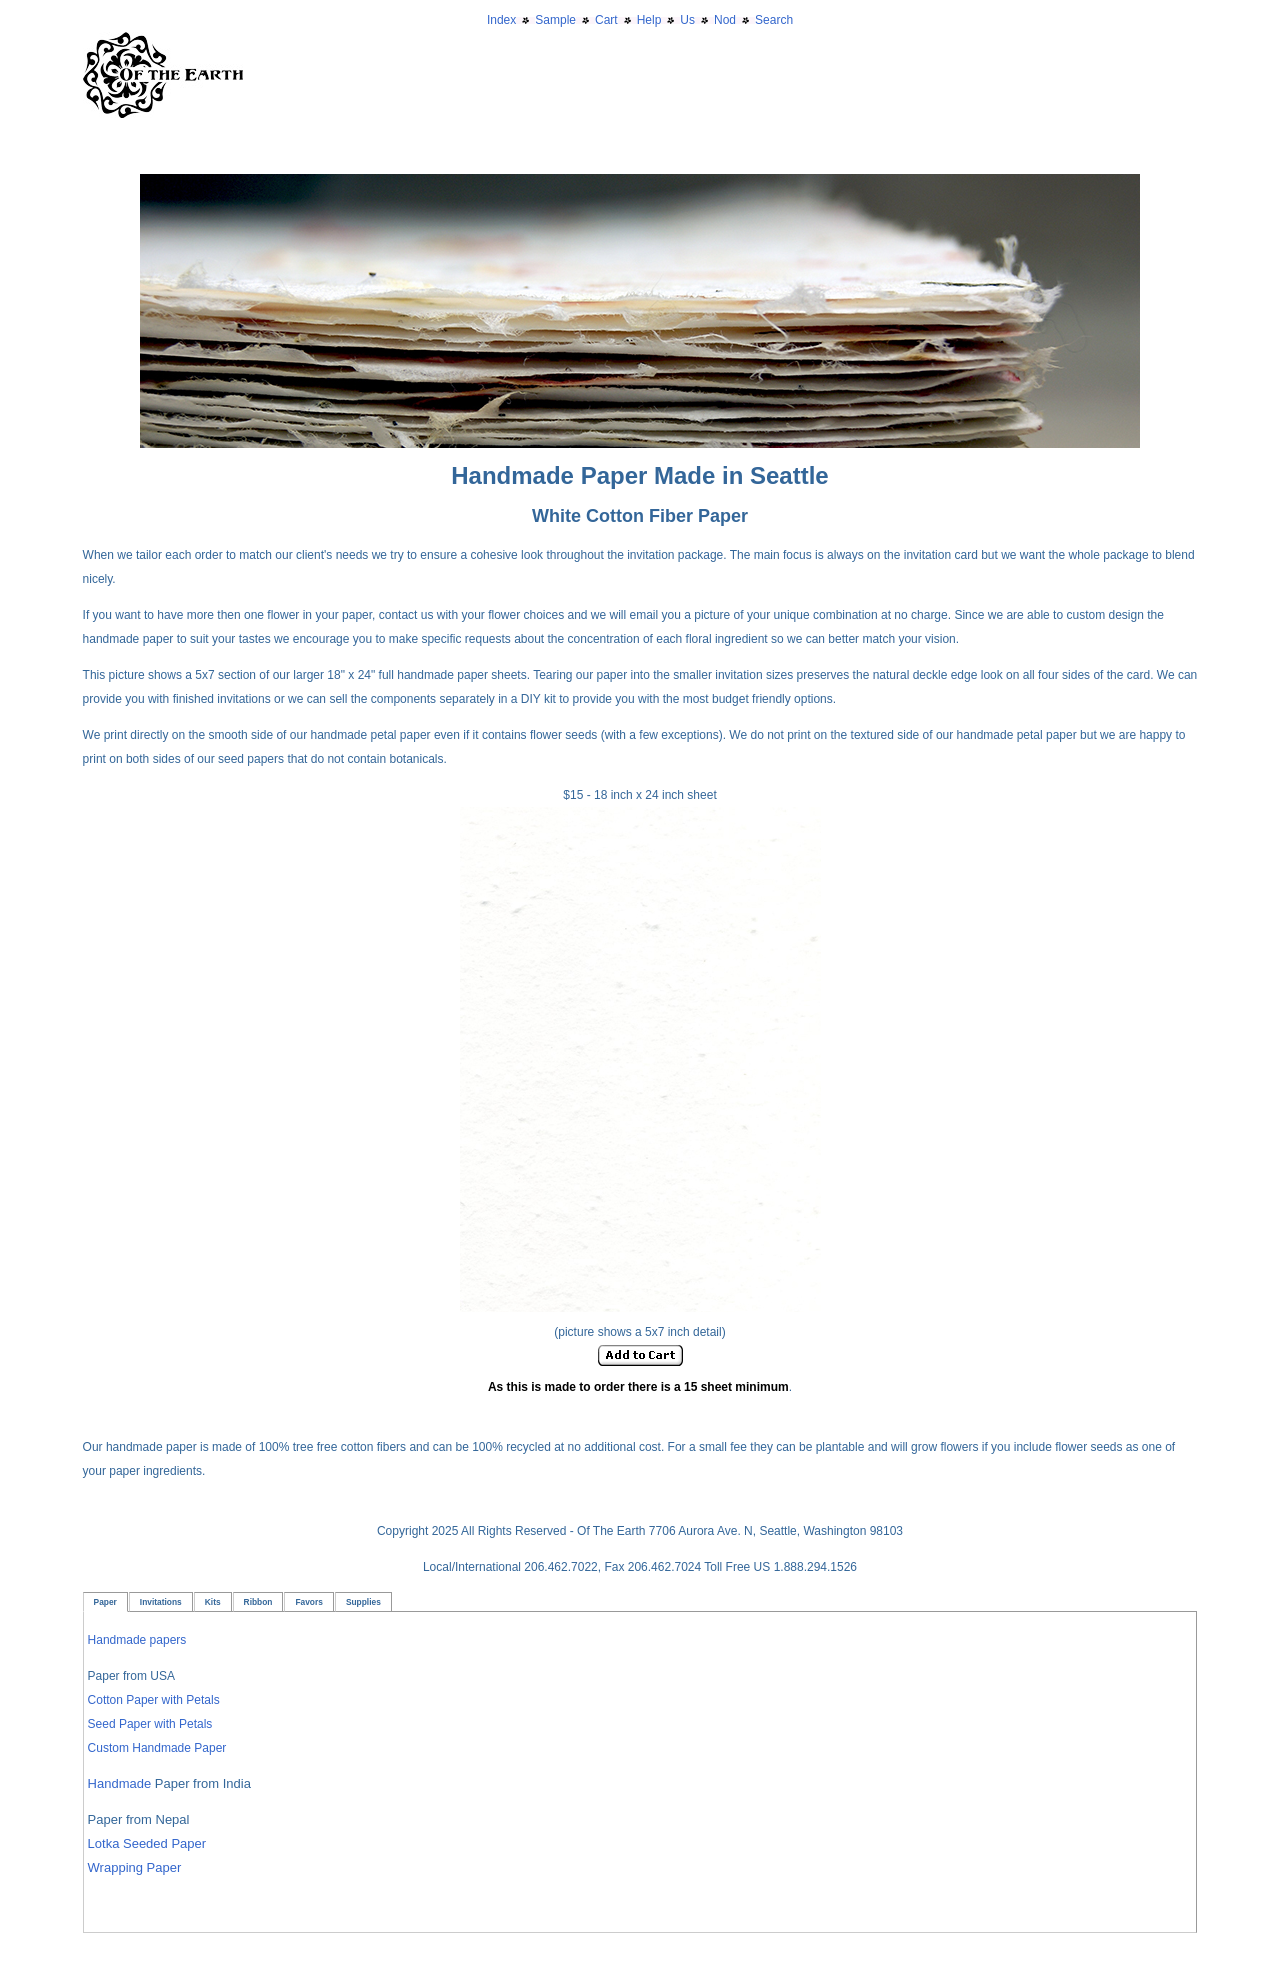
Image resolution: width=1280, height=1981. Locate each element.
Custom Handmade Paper (157, 1748)
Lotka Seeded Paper (147, 1843)
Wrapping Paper (135, 1867)
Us (687, 20)
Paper (105, 1602)
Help (649, 20)
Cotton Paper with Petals (154, 1700)
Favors (308, 1602)
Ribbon (258, 1602)
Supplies (363, 1602)
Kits (213, 1602)
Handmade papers (137, 1640)
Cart (606, 20)
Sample (555, 20)
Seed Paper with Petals (150, 1724)
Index (501, 20)
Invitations (161, 1602)
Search (774, 20)
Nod (725, 20)
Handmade (121, 1783)
